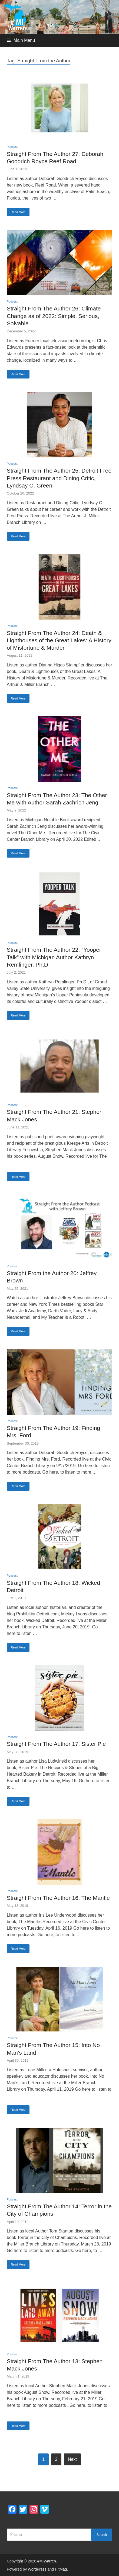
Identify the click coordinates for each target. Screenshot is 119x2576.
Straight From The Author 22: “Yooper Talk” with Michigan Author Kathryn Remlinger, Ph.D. (54, 957)
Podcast (12, 146)
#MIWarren (46, 2561)
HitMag (61, 2569)
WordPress (37, 2569)
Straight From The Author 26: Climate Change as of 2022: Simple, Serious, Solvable (54, 315)
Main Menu (24, 40)
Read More (18, 212)
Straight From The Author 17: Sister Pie (56, 1744)
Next (72, 2459)
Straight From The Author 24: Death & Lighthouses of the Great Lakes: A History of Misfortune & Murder (59, 640)
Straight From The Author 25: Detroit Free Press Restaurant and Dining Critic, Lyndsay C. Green (59, 478)
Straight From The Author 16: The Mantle (58, 1898)
